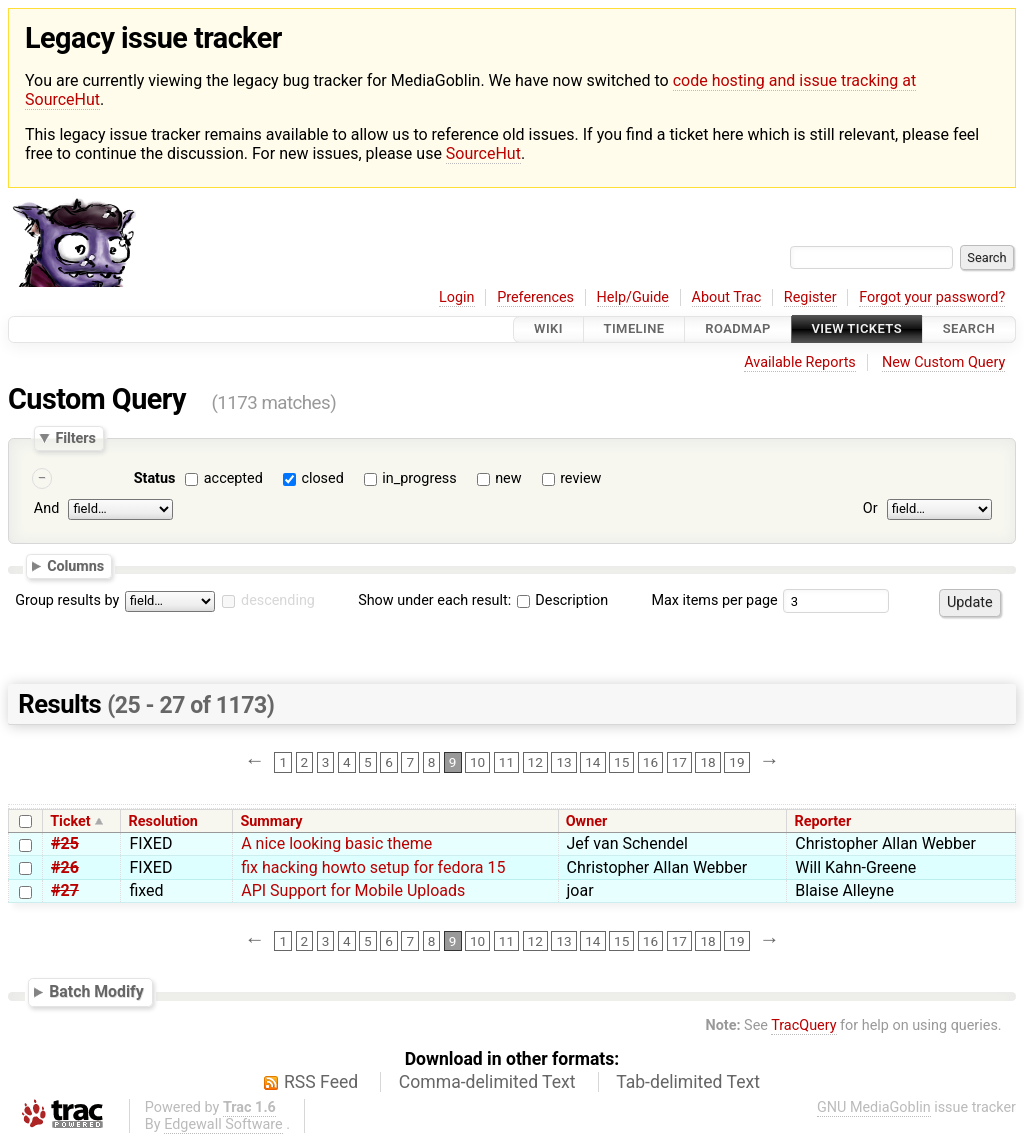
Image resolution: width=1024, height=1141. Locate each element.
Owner (587, 821)
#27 (65, 890)
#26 (65, 867)
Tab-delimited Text (688, 1082)
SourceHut (483, 153)
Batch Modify (96, 991)
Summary (271, 821)
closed (322, 478)
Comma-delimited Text (487, 1082)
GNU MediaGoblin (874, 1107)
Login (457, 297)
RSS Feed (321, 1082)
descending (278, 600)
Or (870, 509)
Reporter (822, 821)
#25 (65, 843)
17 (679, 762)
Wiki (548, 329)
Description (562, 600)
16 (650, 762)
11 (506, 762)
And (46, 509)
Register (810, 297)
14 (592, 762)
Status (155, 478)
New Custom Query (943, 362)
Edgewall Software (223, 1124)
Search (969, 329)
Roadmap (738, 329)
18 (707, 762)
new (508, 478)
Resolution (163, 821)
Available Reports (800, 362)
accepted (233, 478)
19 (736, 762)
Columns (75, 566)
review (580, 478)
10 (477, 762)
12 (535, 762)
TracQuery (803, 1025)
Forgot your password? (932, 297)
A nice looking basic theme (336, 843)
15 (621, 762)
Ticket (70, 821)
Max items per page (714, 600)
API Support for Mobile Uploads (353, 890)
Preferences (535, 297)
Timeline (634, 329)
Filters (75, 438)
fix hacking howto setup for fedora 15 (373, 867)
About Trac (727, 297)
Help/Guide (633, 297)
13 (563, 762)
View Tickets (857, 329)
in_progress (419, 478)
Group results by (67, 600)
